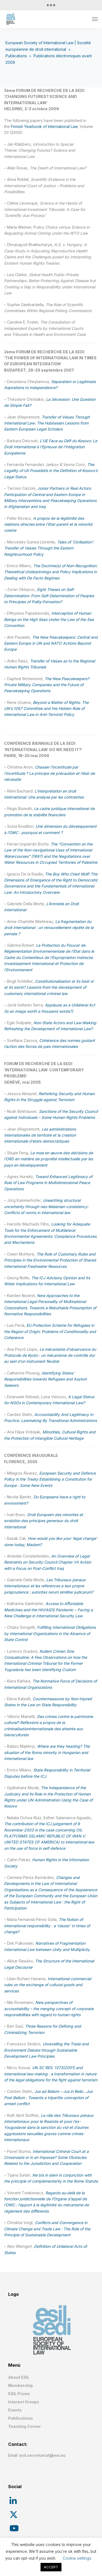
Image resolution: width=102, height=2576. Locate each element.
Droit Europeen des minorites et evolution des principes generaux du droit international (43, 1520)
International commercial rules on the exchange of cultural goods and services (47, 1984)
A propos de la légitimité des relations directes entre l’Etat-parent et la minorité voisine (48, 524)
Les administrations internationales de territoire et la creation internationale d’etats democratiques (40, 1135)
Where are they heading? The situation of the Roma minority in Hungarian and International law (47, 1752)
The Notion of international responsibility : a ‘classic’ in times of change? (47, 1925)
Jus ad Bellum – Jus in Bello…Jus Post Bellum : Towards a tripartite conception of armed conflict (48, 2097)
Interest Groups (23, 2401)
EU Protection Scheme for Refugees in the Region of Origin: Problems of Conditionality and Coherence (50, 1331)
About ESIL (18, 2377)
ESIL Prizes (19, 2393)
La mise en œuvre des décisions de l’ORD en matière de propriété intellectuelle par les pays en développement (48, 1158)
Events (15, 2410)
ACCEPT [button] (51, 2567)
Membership (20, 2385)
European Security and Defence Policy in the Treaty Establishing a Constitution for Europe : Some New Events (50, 1479)
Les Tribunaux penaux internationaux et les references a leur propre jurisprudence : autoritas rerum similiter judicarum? (48, 1585)
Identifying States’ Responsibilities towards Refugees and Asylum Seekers (45, 1379)
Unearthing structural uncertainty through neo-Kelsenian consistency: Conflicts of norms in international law (46, 1206)
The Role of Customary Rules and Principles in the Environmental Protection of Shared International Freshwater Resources (50, 1260)
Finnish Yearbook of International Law (44, 126)
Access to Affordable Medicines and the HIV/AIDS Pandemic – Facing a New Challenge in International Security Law (48, 1609)
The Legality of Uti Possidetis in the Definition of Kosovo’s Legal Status (51, 470)
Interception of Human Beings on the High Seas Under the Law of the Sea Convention (49, 619)
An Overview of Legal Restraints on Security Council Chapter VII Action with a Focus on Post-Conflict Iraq (47, 1562)
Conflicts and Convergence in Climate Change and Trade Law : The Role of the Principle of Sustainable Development (47, 2228)
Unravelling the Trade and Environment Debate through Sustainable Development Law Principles (46, 2050)
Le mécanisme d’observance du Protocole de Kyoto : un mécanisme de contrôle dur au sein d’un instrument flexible (50, 1355)
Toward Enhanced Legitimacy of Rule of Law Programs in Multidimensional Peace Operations (48, 1182)
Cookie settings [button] (77, 2558)
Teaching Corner (24, 2426)
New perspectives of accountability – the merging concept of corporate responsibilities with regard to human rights (49, 2008)
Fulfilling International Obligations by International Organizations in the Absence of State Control (50, 1633)
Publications (20, 2418)
